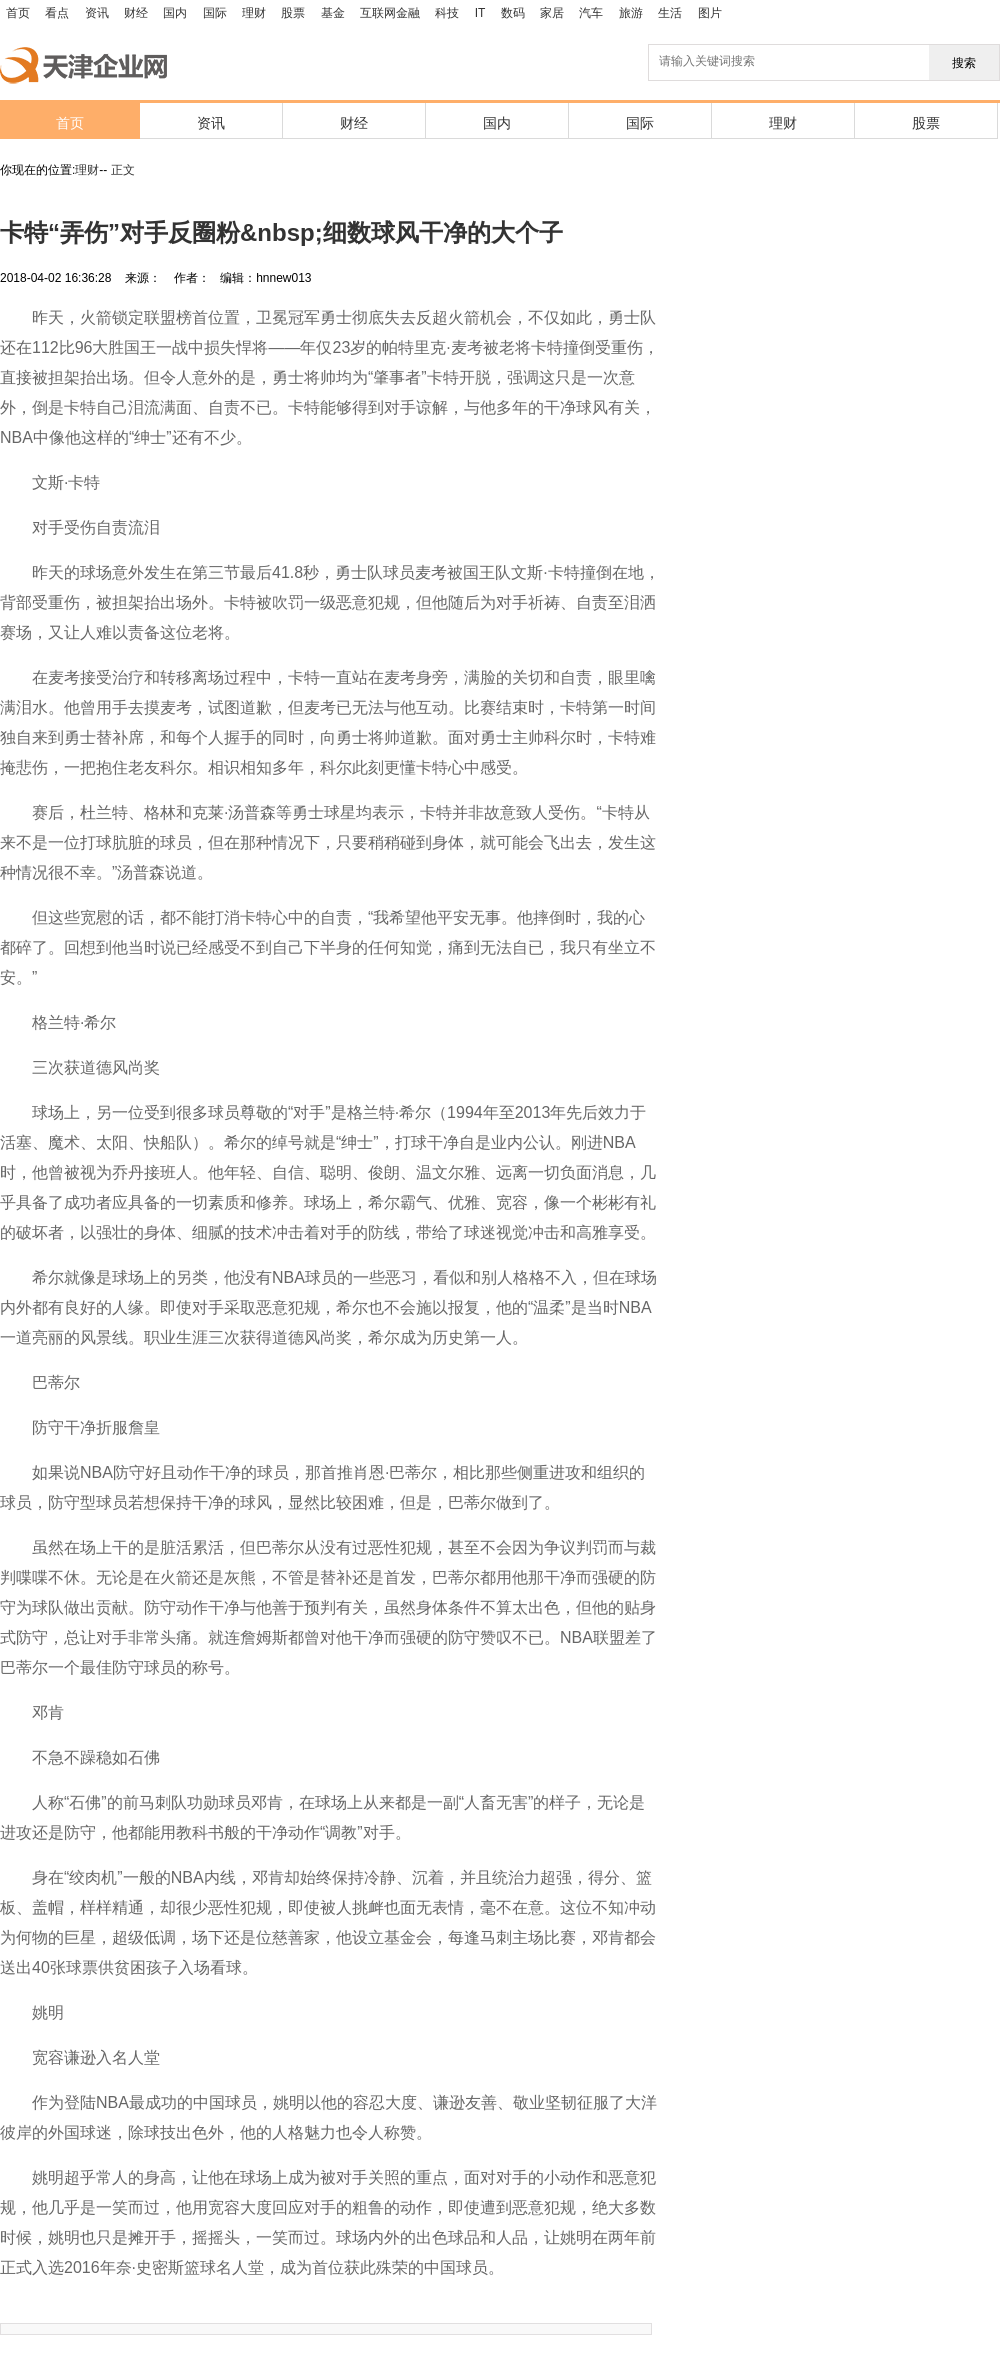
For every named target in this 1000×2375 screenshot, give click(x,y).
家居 (552, 13)
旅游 (631, 13)
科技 (447, 13)
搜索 (964, 63)
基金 (333, 13)
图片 (710, 13)
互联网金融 (390, 13)
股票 (293, 13)
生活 (670, 13)
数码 (513, 13)
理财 (254, 13)
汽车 (591, 13)
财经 (136, 13)
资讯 (97, 13)
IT (480, 13)
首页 (18, 13)
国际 (215, 13)
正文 (123, 170)
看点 (57, 13)
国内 (175, 13)
